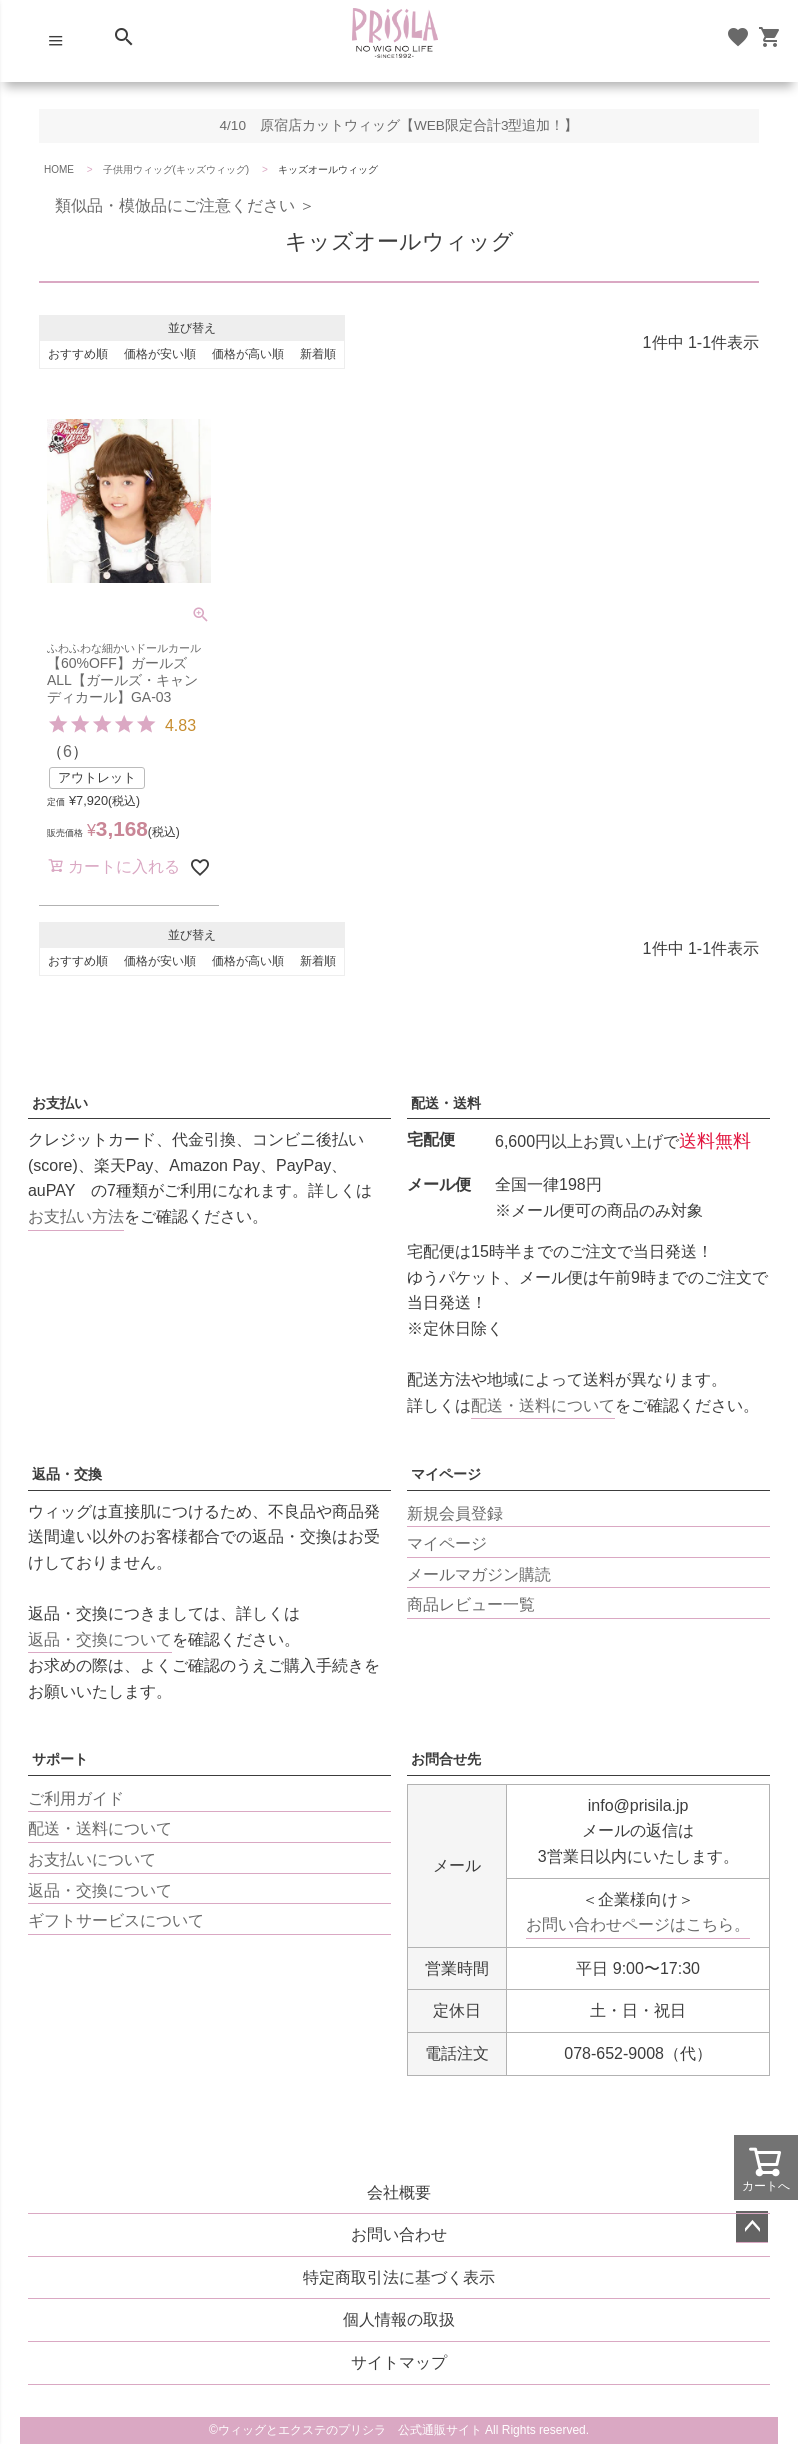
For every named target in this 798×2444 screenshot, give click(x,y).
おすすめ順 (78, 354)
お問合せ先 (446, 1759)
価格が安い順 (160, 354)
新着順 (318, 354)
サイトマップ (399, 2362)
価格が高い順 (248, 354)
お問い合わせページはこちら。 (638, 1924)
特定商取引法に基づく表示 (399, 2277)
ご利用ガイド (76, 1798)
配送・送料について (543, 1405)
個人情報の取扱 (399, 2319)
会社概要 (399, 2192)
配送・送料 (446, 1103)
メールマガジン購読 (479, 1574)
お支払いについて (92, 1859)
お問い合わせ (399, 2234)
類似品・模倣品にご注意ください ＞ (177, 205)
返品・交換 (67, 1474)
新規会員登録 (455, 1513)
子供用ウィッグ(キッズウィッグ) (176, 169)
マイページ (446, 1474)
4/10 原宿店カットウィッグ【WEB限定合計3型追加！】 (399, 125)
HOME (59, 169)
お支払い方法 (76, 1216)
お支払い (60, 1103)
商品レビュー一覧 (471, 1604)
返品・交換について (100, 1639)
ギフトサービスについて (116, 1920)
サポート (60, 1759)
